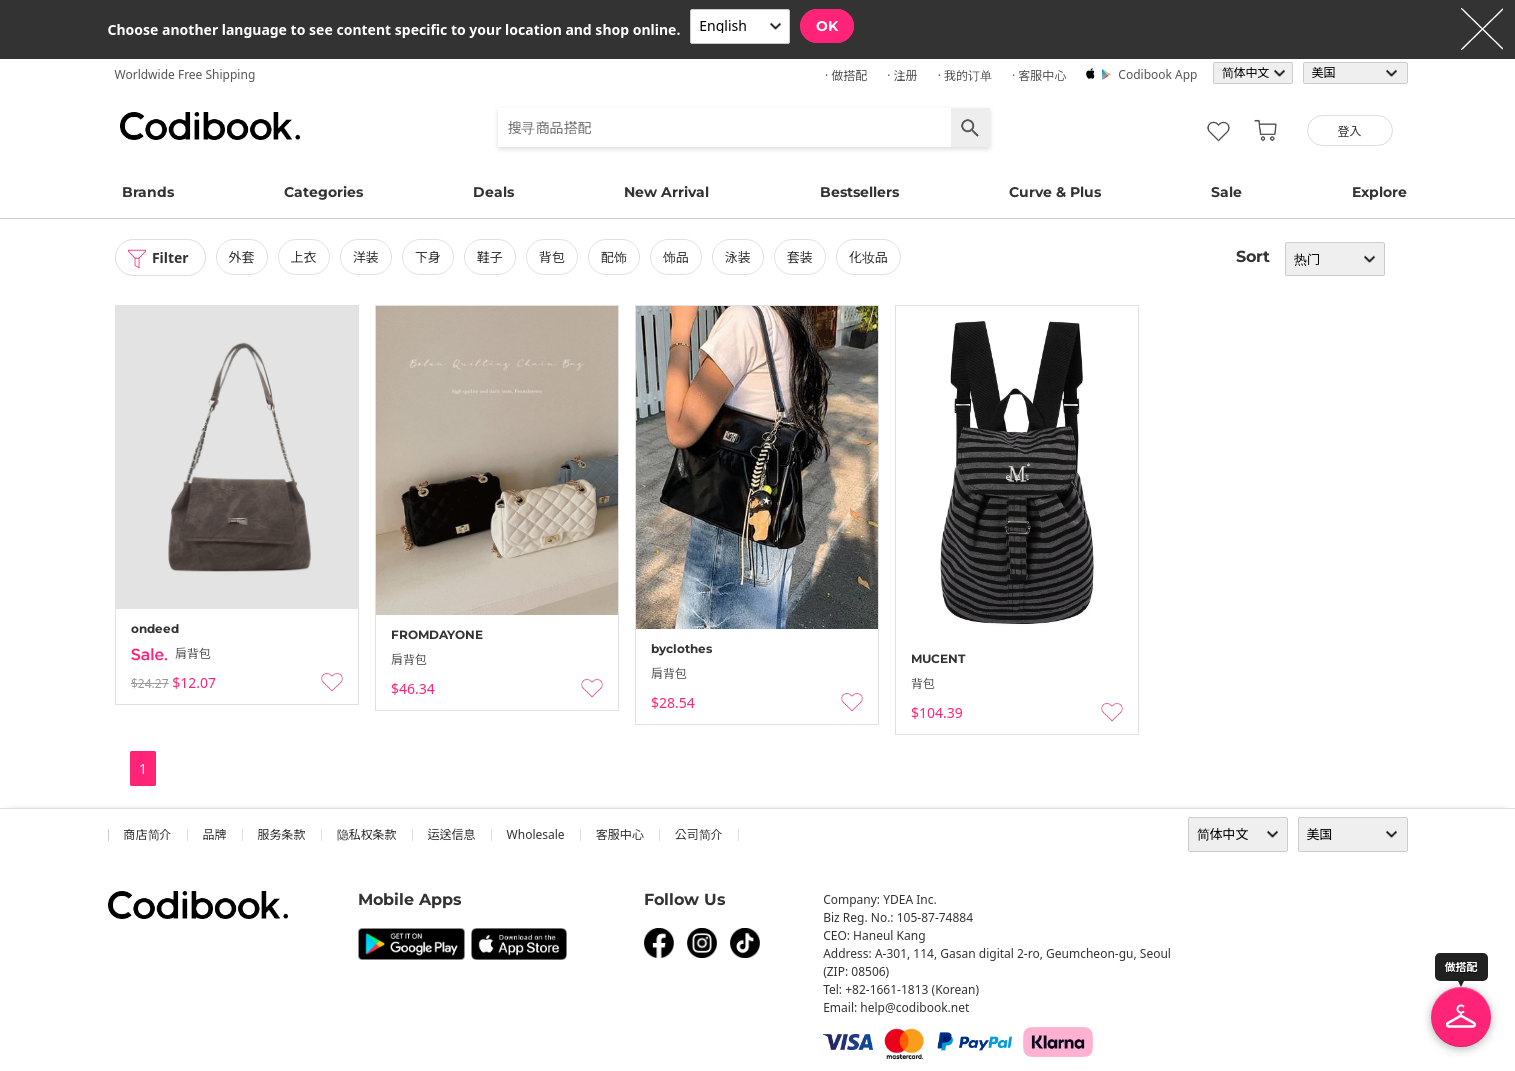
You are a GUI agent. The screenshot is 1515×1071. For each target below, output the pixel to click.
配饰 (614, 257)
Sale (1226, 192)
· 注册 (902, 75)
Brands (148, 192)
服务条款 (282, 834)
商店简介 (148, 834)
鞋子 (490, 257)
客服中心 (620, 834)
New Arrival (666, 192)
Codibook (210, 126)
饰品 (676, 257)
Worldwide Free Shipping (185, 74)
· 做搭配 (846, 75)
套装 (800, 257)
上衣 (304, 257)
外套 (242, 257)
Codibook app (1157, 74)
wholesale (536, 834)
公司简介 (699, 834)
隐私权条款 (367, 834)
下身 (428, 257)
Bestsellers (859, 192)
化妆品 (868, 257)
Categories (323, 192)
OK (827, 26)
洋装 (366, 257)
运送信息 (452, 834)
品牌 (215, 834)
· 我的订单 (965, 75)
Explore (1379, 192)
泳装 (738, 257)
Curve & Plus (1055, 192)
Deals (493, 192)
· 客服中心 (1039, 75)
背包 (552, 257)
